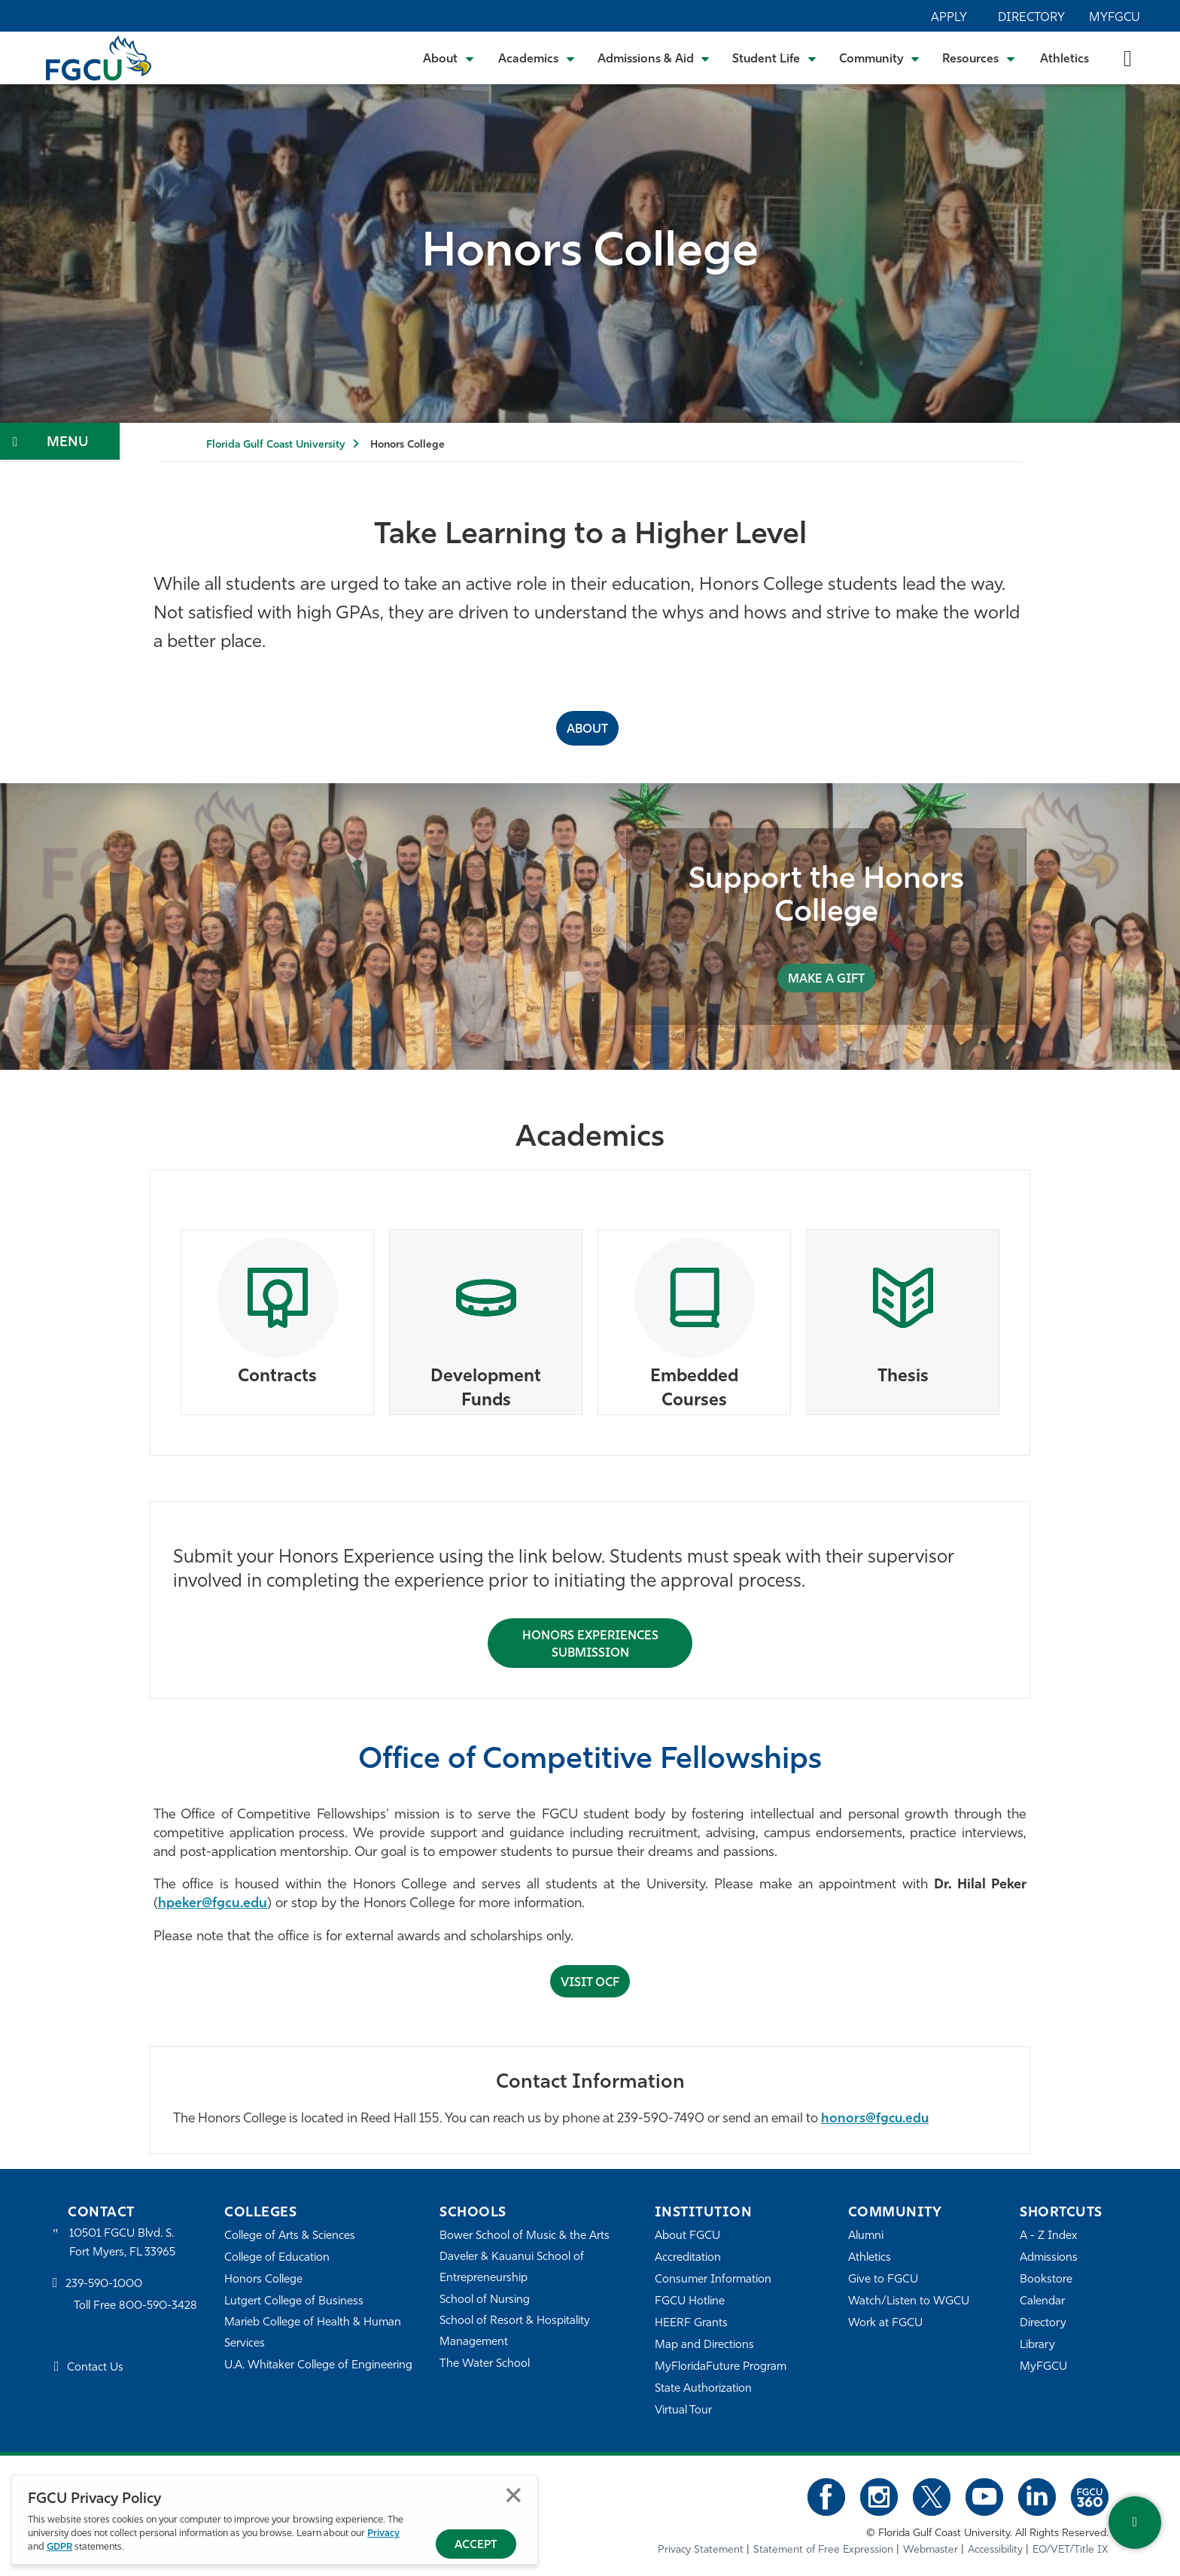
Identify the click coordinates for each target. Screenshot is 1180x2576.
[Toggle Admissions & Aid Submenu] (654, 58)
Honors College (263, 2280)
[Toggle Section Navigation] (60, 441)
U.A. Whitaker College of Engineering (318, 2365)
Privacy (383, 2533)
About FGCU (687, 2236)
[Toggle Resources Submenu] (978, 58)
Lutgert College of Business (293, 2301)
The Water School (484, 2364)
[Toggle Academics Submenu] (536, 58)
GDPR (59, 2547)
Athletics (1064, 59)
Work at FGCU (885, 2323)
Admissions (1049, 2258)
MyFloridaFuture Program (720, 2367)
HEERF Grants (691, 2323)
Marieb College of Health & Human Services (312, 2333)
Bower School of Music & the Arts (524, 2236)
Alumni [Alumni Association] (865, 2236)
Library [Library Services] (1037, 2345)
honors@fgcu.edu (875, 2119)
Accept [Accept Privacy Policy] (476, 2545)
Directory (1031, 18)
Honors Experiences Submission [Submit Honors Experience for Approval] (590, 1644)
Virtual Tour (683, 2411)
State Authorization (703, 2389)
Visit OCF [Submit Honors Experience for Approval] (590, 1983)
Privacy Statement (701, 2550)
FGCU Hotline (690, 2301)
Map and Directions (704, 2345)
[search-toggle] (1128, 58)
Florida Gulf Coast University (275, 445)
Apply (949, 18)
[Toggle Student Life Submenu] (774, 58)
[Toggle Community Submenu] (880, 58)
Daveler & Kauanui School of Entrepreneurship (511, 2268)
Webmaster (930, 2550)
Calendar (1042, 2301)
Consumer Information (713, 2280)
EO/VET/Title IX (1070, 2550)
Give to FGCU (883, 2280)
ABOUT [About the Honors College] (587, 730)
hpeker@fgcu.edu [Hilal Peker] (212, 1904)
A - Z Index (1048, 2236)
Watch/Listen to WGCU (908, 2301)
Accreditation (688, 2258)
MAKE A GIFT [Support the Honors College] (826, 980)
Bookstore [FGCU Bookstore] (1046, 2280)
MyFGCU (1114, 18)
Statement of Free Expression (823, 2550)
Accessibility (995, 2550)
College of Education (277, 2258)
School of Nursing (484, 2300)
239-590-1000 (103, 2284)
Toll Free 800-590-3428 (135, 2306)
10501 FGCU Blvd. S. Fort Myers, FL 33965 (122, 2243)
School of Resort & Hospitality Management (514, 2332)
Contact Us (95, 2368)
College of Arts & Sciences (289, 2236)
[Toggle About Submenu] (449, 58)
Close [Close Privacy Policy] (513, 2495)
